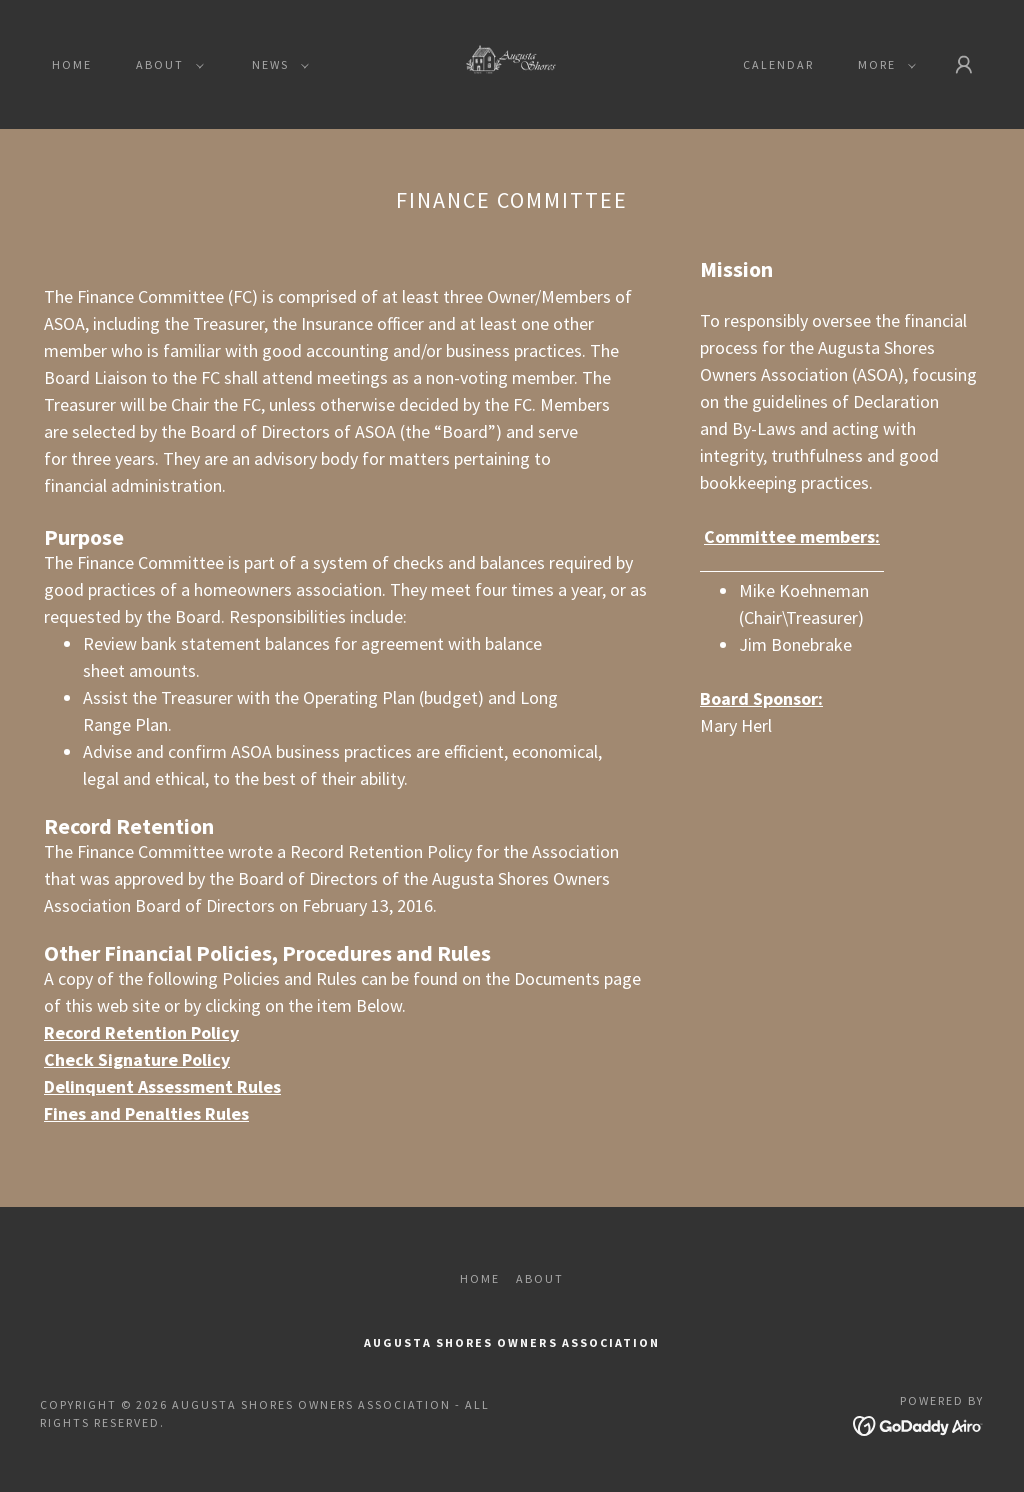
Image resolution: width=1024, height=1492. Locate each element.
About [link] (540, 1278)
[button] (166, 65)
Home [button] (480, 1278)
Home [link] (72, 64)
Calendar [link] (778, 64)
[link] (511, 62)
